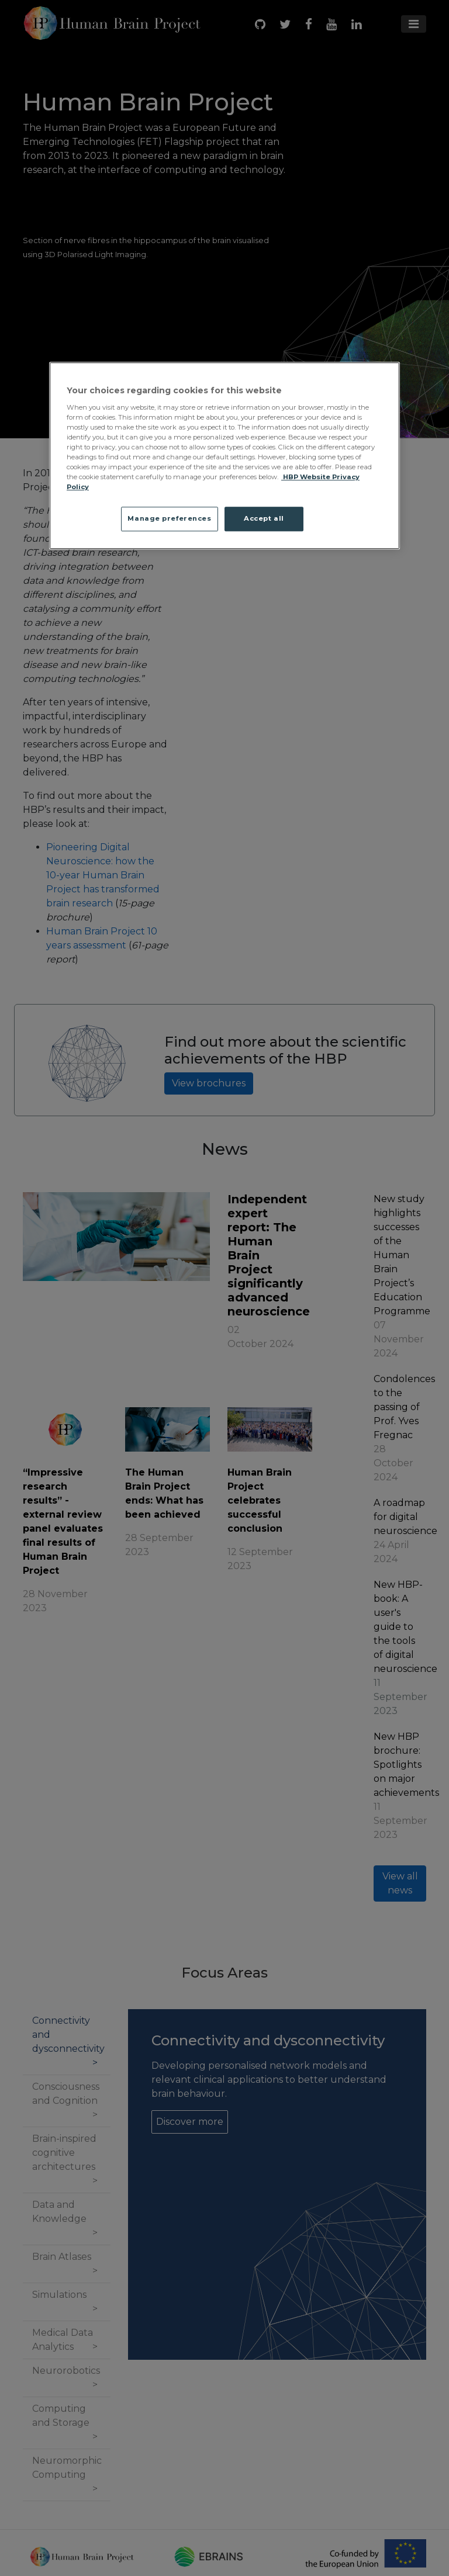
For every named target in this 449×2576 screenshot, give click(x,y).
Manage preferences (169, 519)
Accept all (264, 519)
